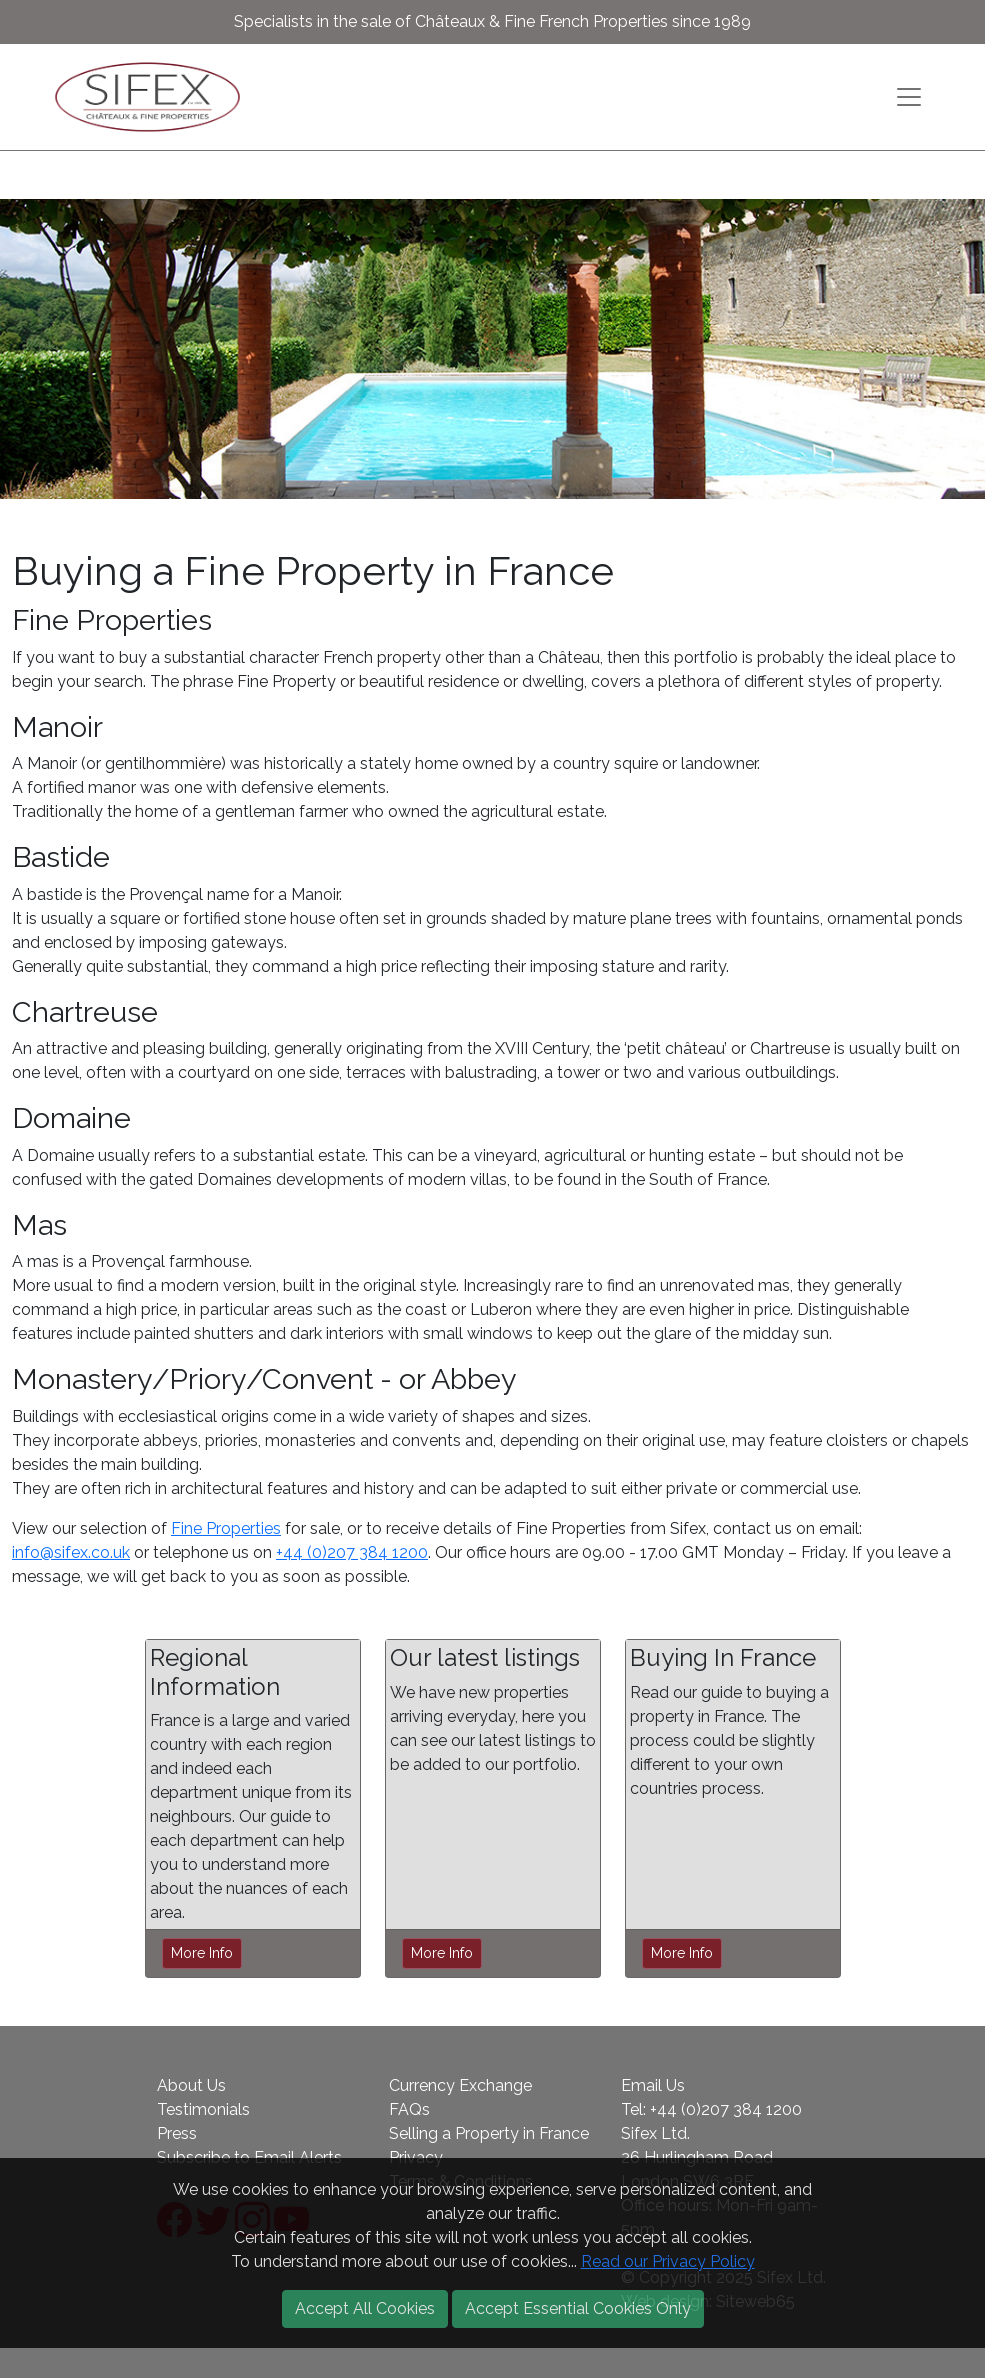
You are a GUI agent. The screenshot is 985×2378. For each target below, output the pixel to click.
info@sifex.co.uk (71, 1552)
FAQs (409, 2109)
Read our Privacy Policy (668, 2261)
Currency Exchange (460, 2085)
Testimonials (203, 2109)
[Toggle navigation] (909, 97)
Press (177, 2133)
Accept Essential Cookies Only (578, 2308)
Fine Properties (226, 1528)
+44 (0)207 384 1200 (352, 1552)
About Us (191, 2085)
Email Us (653, 2085)
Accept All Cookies (365, 2308)
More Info (202, 1953)
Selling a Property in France (489, 2133)
